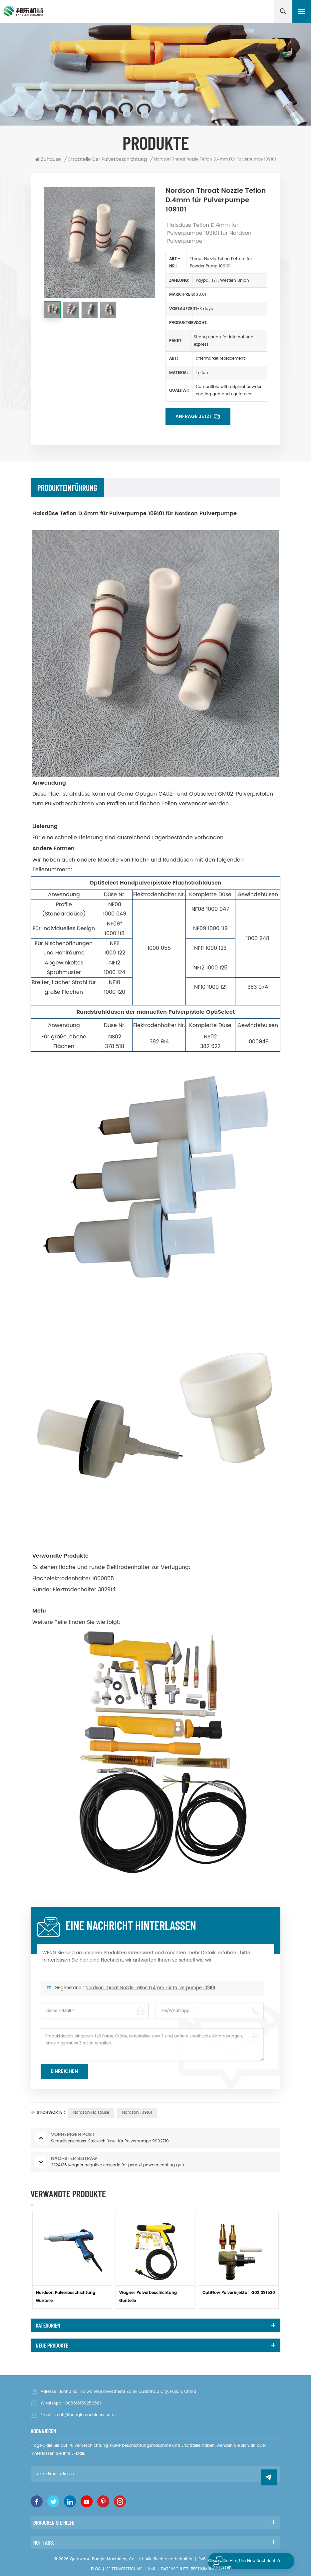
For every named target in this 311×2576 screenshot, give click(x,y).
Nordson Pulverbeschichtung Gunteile (65, 2297)
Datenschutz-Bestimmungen (190, 2569)
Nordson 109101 (137, 2112)
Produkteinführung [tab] (67, 488)
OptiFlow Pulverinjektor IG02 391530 (238, 2293)
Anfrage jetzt (193, 416)
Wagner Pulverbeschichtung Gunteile (148, 2297)
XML (152, 2569)
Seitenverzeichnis (124, 2569)
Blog (96, 2569)
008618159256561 (83, 2403)
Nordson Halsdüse (91, 2112)
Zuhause (48, 159)
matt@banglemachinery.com (85, 2415)
